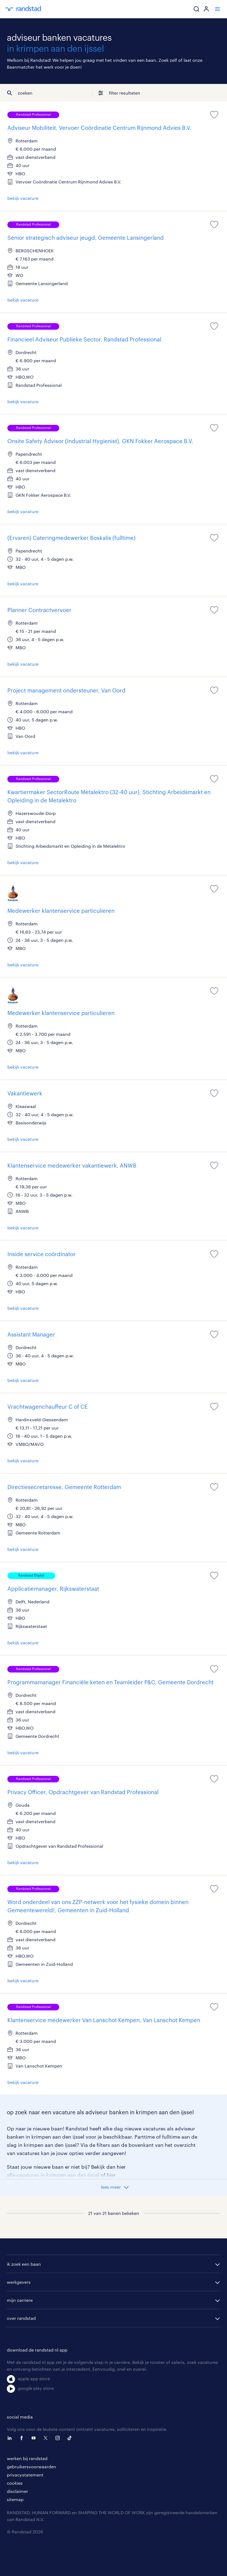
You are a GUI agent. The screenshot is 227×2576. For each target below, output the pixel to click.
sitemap (15, 2499)
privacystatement (25, 2474)
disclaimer (17, 2491)
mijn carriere (20, 2300)
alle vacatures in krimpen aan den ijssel (53, 2175)
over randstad (21, 2318)
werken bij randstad (27, 2458)
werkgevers (19, 2282)
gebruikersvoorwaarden (31, 2466)
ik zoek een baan (24, 2264)
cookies (15, 2483)
